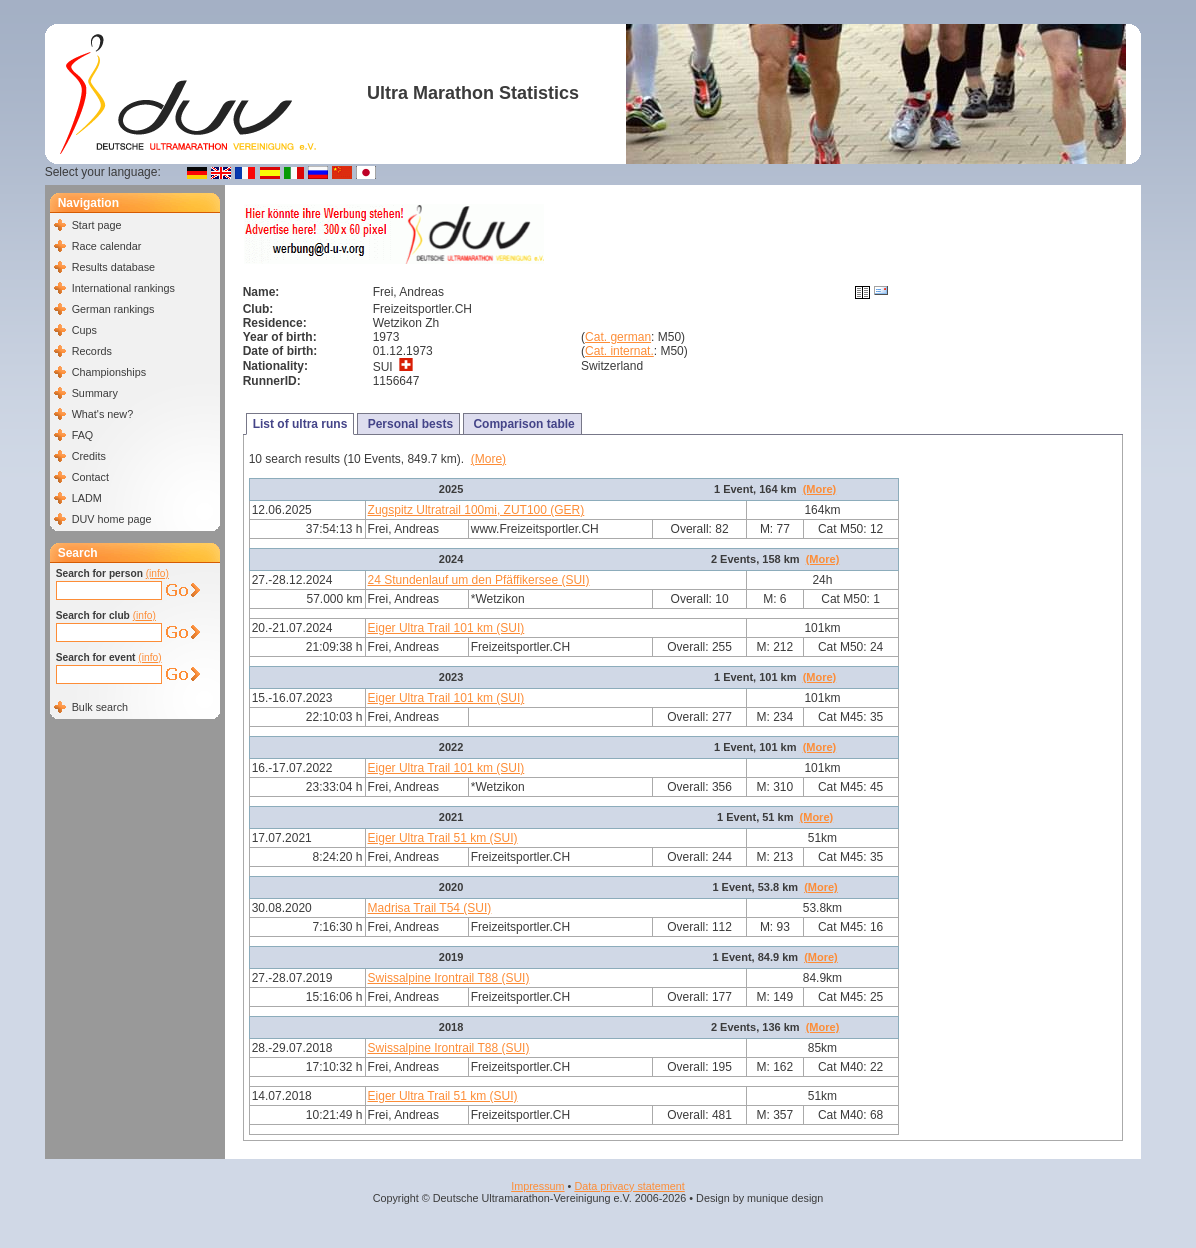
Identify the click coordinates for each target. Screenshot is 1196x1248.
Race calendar (107, 246)
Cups (84, 330)
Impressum (537, 1186)
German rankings (113, 309)
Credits (89, 456)
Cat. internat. (619, 351)
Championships (109, 372)
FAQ (83, 435)
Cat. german (618, 337)
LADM (87, 498)
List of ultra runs (300, 424)
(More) (488, 459)
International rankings (123, 288)
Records (92, 351)
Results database (113, 267)
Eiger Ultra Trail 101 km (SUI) (446, 628)
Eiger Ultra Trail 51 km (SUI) (443, 838)
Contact (90, 477)
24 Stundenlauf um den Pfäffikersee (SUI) (479, 580)
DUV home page (112, 519)
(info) (157, 573)
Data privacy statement (629, 1186)
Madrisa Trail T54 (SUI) (430, 908)
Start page (97, 225)
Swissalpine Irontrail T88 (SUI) (449, 978)
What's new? (102, 414)
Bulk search (100, 707)
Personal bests (408, 424)
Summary (95, 393)
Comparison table (522, 424)
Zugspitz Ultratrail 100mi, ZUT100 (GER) (476, 510)
